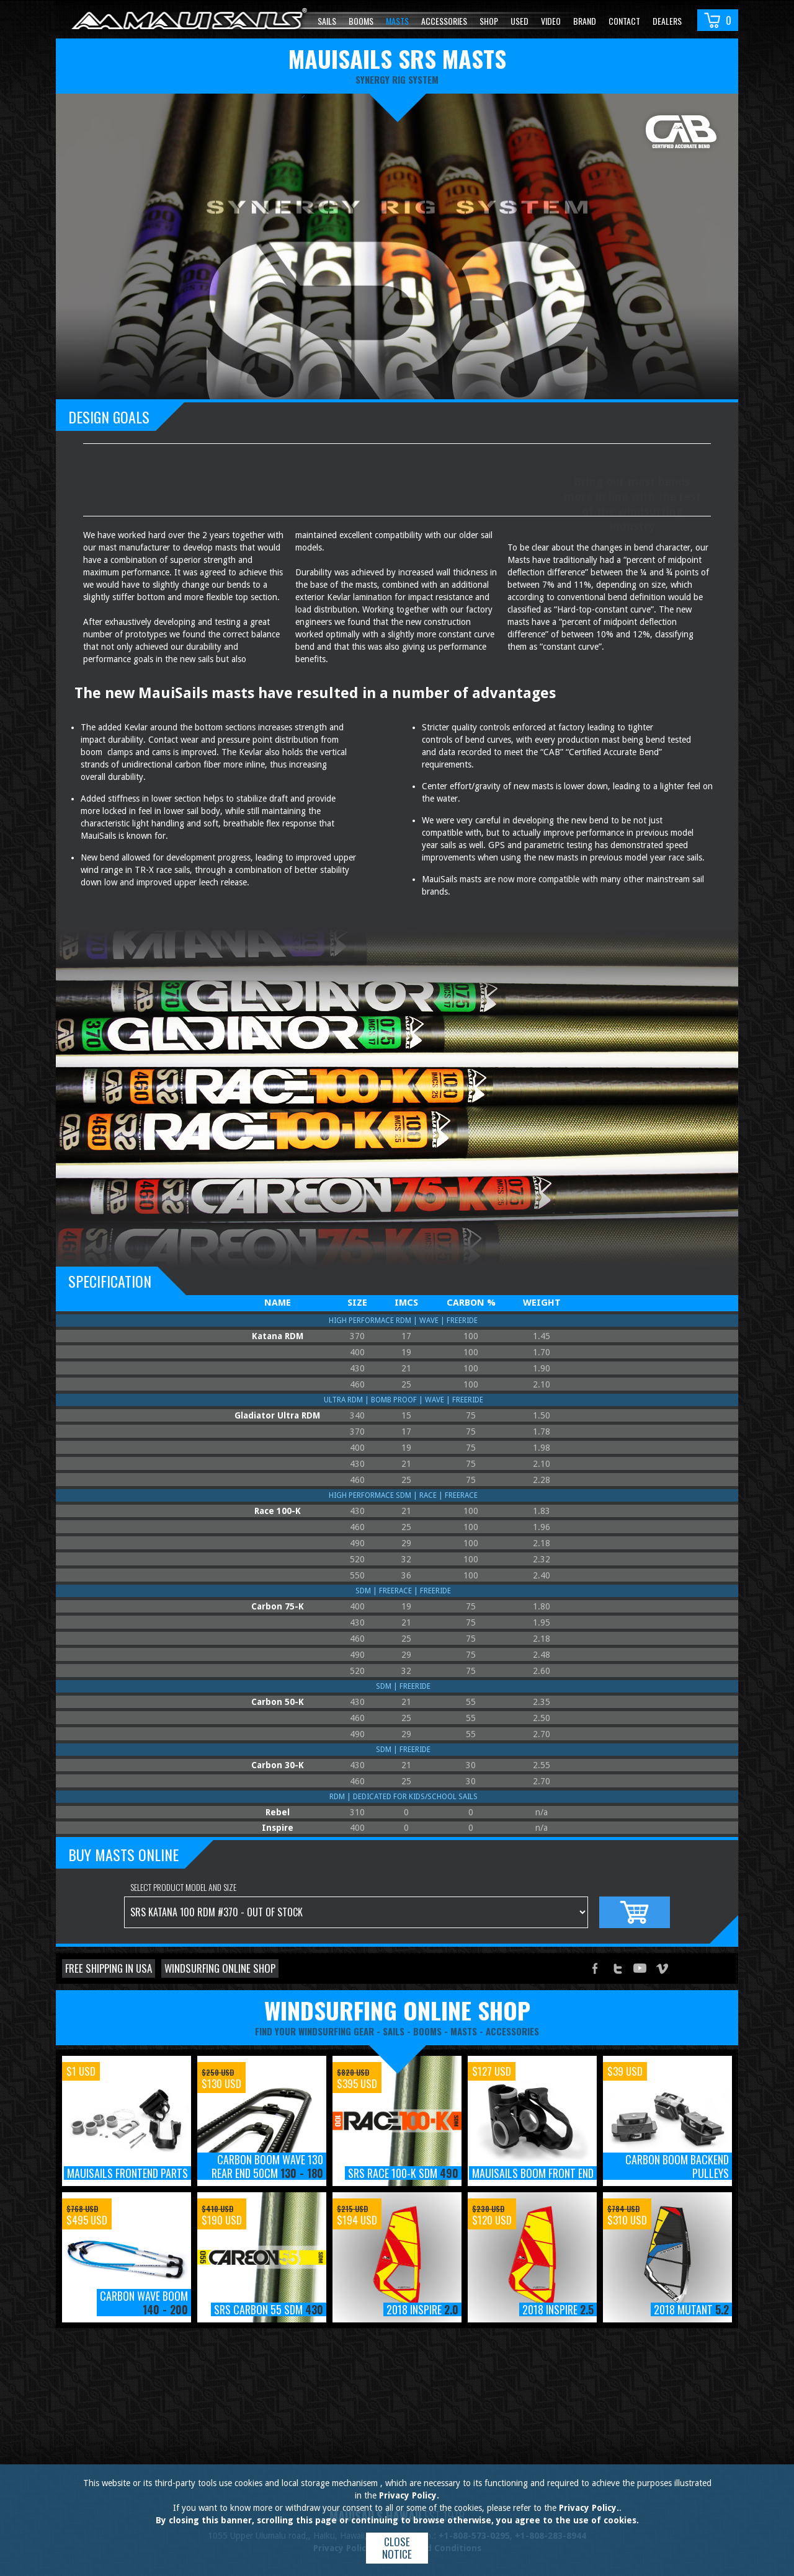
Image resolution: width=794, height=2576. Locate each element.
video (551, 20)
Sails (327, 20)
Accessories (444, 20)
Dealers (667, 20)
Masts (397, 20)
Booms (361, 20)
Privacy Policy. (409, 2495)
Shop (489, 20)
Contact (624, 20)
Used (520, 20)
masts (463, 2031)
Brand (584, 20)
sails (393, 2031)
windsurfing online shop (397, 2010)
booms (427, 2031)
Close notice (397, 2548)
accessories (512, 2031)
